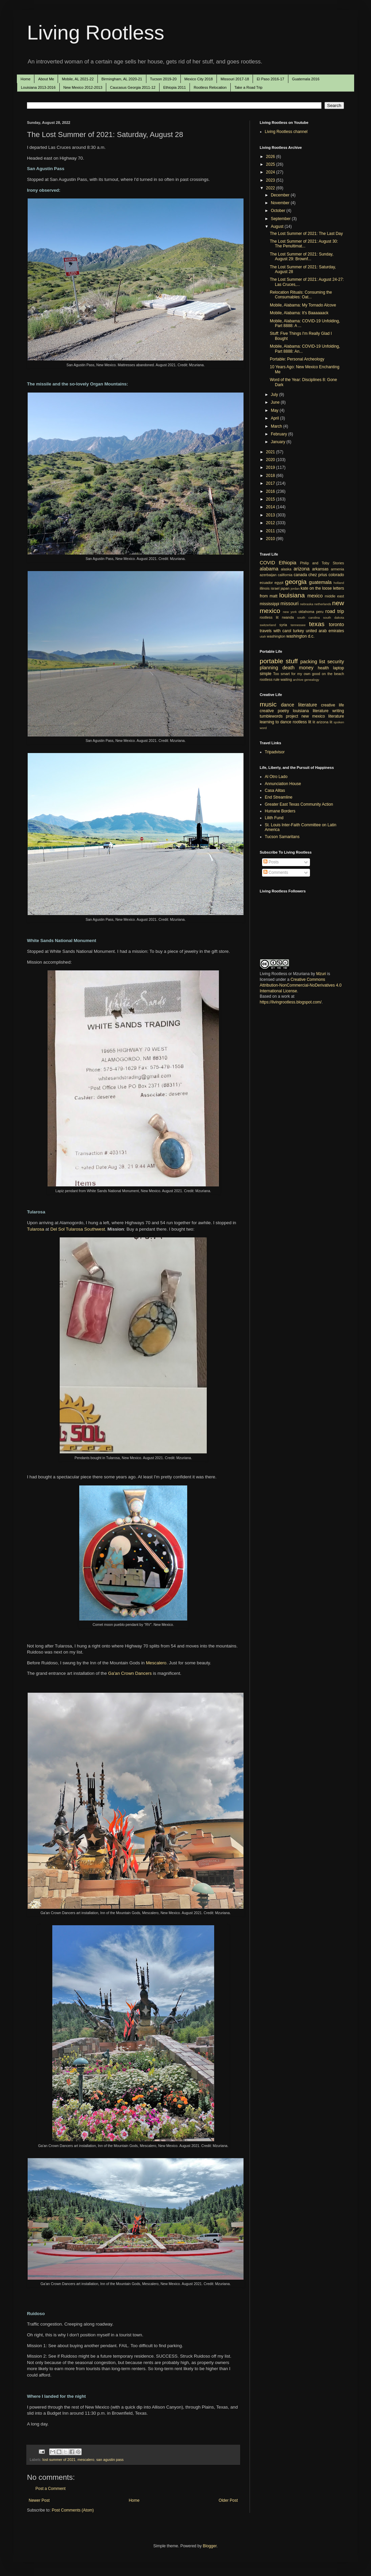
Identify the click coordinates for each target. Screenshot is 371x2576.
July (275, 394)
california (285, 575)
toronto (336, 624)
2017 (271, 483)
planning (269, 667)
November (281, 202)
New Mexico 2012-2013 (83, 87)
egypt (279, 583)
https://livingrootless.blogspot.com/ (290, 1002)
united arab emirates (325, 630)
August (278, 226)
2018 (271, 475)
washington (276, 636)
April (275, 418)
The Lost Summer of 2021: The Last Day (306, 233)
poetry (283, 710)
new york (290, 612)
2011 (271, 531)
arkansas (320, 569)
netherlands (322, 604)
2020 (271, 459)
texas (316, 623)
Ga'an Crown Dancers (129, 1673)
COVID (267, 562)
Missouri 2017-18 (235, 79)
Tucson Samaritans (282, 836)
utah (263, 636)
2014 (271, 507)
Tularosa (35, 1229)
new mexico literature (323, 716)
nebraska (306, 604)
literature (307, 704)
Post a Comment (50, 2488)
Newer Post (39, 2500)
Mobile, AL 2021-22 (77, 79)
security (335, 661)
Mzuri (321, 973)
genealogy (311, 679)
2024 (271, 172)
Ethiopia (287, 562)
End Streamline (278, 797)
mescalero (86, 2460)
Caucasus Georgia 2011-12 (132, 87)
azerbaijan (268, 575)
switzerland (268, 625)
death (288, 667)
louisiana (292, 595)
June (276, 402)
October (278, 210)
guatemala (320, 582)
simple (266, 673)
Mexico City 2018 (198, 79)
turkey (298, 630)
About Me (46, 79)
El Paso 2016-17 (270, 79)
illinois (264, 588)
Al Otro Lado (276, 776)
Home (25, 79)
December (281, 195)
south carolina (308, 617)
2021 (271, 452)
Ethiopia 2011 (174, 87)
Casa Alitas (275, 790)
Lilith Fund (274, 817)
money (306, 667)
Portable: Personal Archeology (297, 359)
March (277, 426)
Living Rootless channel (286, 131)
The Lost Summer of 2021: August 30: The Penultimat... (304, 243)
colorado (336, 574)
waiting (286, 679)
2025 (271, 164)
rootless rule (270, 679)
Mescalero (156, 1662)
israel (275, 588)
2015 (271, 499)
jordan (295, 588)
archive (298, 679)
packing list (313, 661)
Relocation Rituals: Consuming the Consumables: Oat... (301, 294)
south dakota (333, 617)
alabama (269, 568)
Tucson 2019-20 (163, 79)
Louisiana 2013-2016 (38, 87)
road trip (334, 611)
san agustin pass (109, 2460)
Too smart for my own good (296, 674)
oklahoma (306, 612)
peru (319, 612)
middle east (334, 596)
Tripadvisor (275, 752)
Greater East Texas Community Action (299, 804)
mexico (315, 595)
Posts (271, 862)
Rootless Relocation (210, 87)
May (275, 410)
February (279, 434)
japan (285, 588)
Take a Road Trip (248, 87)
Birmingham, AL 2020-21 (122, 79)
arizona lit (324, 722)
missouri (290, 603)
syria (283, 625)
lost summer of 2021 (59, 2460)
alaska (286, 569)
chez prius (317, 574)
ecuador (266, 583)
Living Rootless (95, 32)
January (278, 441)
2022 (271, 188)
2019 (271, 467)
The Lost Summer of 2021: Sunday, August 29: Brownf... (302, 256)
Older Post (228, 2500)
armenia (337, 569)
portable (271, 661)
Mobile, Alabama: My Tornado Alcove (303, 305)
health (323, 668)
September (281, 218)
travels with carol (275, 630)
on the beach (333, 674)
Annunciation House (283, 783)
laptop (338, 668)
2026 (271, 156)
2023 (271, 180)
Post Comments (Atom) (73, 2510)
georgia (296, 581)
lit (314, 722)
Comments (275, 872)
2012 (271, 522)
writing (338, 710)
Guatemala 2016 (305, 79)
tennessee (298, 625)
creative (267, 710)
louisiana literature (311, 710)
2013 (271, 515)
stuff (292, 661)
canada (300, 574)
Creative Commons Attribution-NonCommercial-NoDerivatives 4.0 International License (301, 985)
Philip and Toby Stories (322, 563)
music (268, 704)
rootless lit (269, 617)
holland (339, 583)
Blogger (210, 2546)
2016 (271, 491)
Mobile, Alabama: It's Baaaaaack (299, 313)
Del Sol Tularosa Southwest (77, 1229)
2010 (271, 538)
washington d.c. (300, 636)
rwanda (288, 617)
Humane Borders (280, 811)
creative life (332, 705)
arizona (302, 568)
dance (287, 704)
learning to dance (275, 722)
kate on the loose (316, 588)
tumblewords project (279, 716)
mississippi (269, 603)
